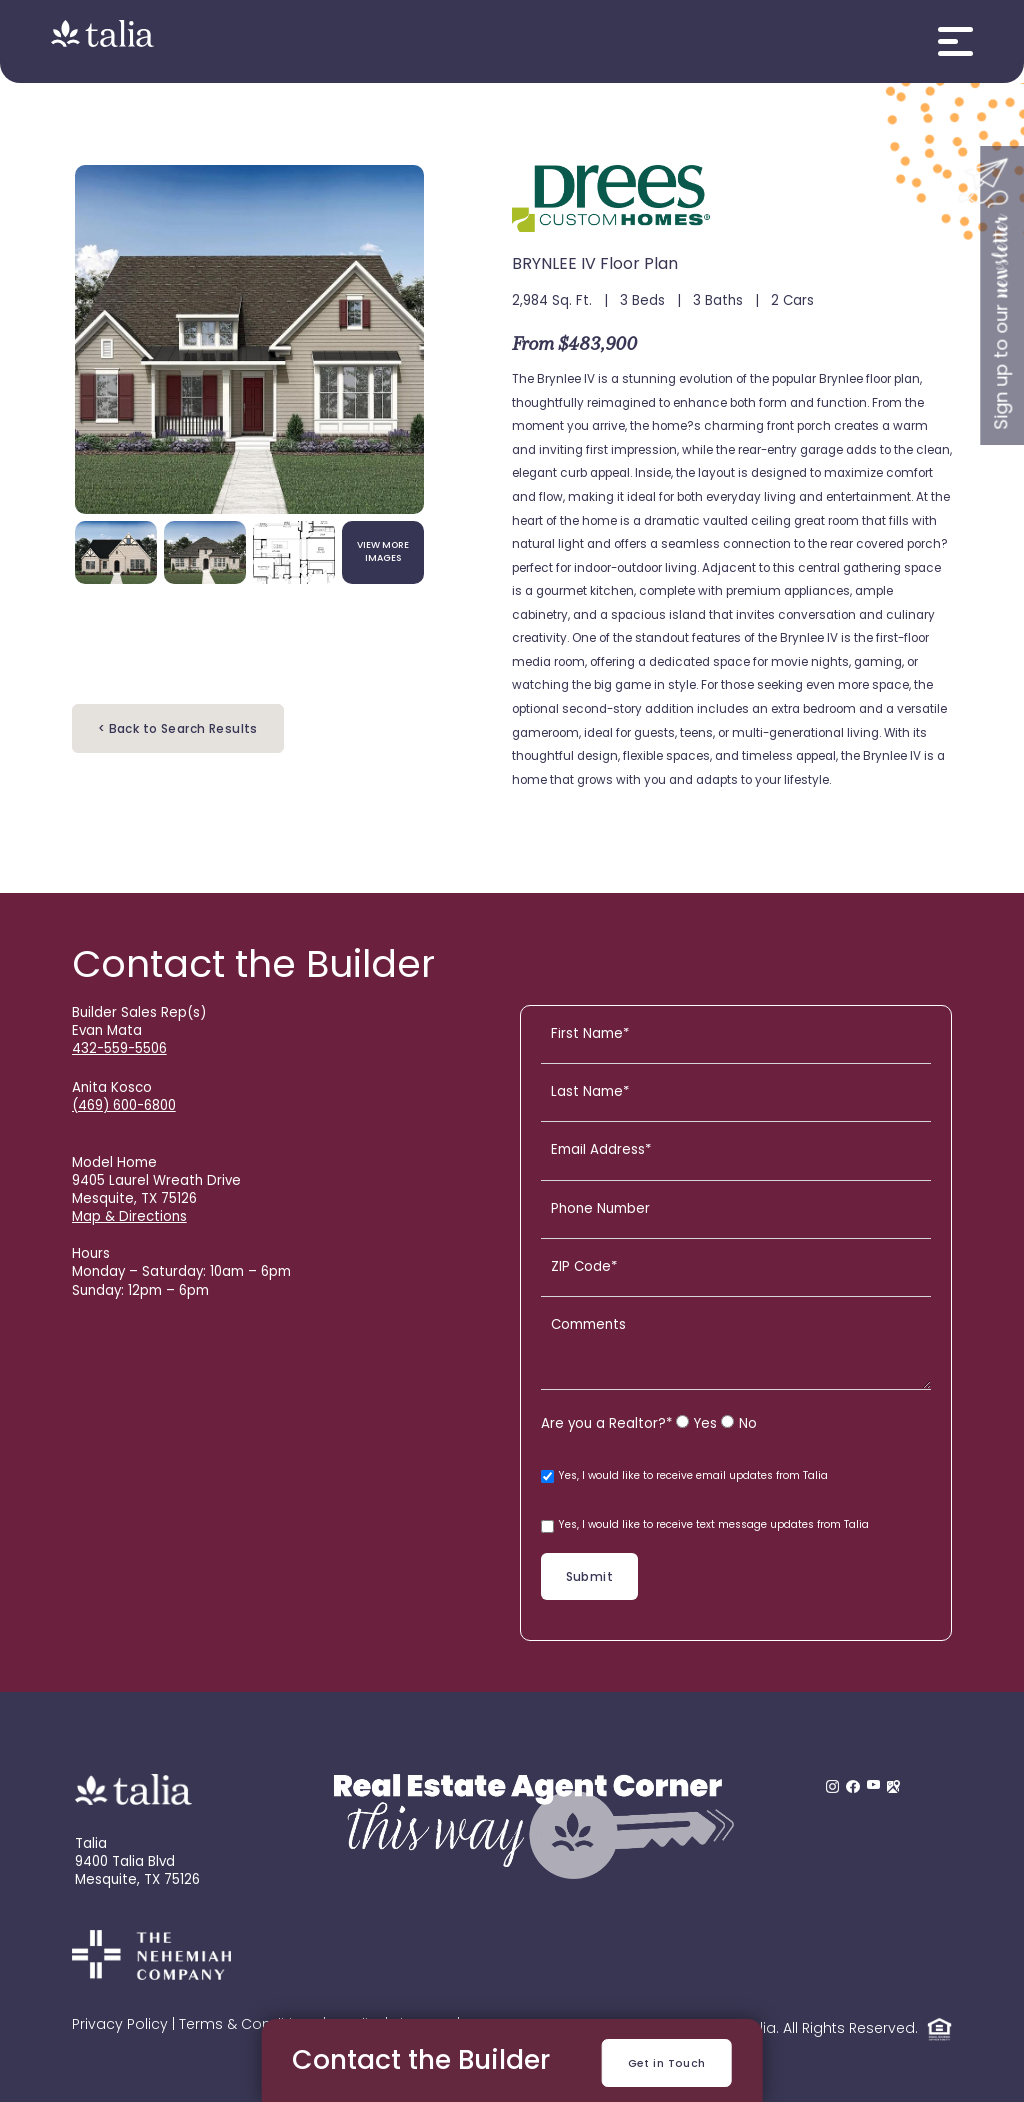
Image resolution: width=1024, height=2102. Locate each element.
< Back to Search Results (178, 730)
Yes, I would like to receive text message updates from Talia (705, 1526)
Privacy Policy (120, 2025)
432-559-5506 (119, 1049)
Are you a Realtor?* (606, 1424)
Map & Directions (129, 1217)
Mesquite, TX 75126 (137, 1880)
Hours (91, 1254)
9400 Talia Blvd (125, 1862)
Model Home (114, 1163)
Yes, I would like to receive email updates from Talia (684, 1476)
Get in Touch (667, 2064)
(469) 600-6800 (124, 1106)
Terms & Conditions (249, 2025)
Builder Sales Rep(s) (139, 1013)
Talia (91, 1844)
